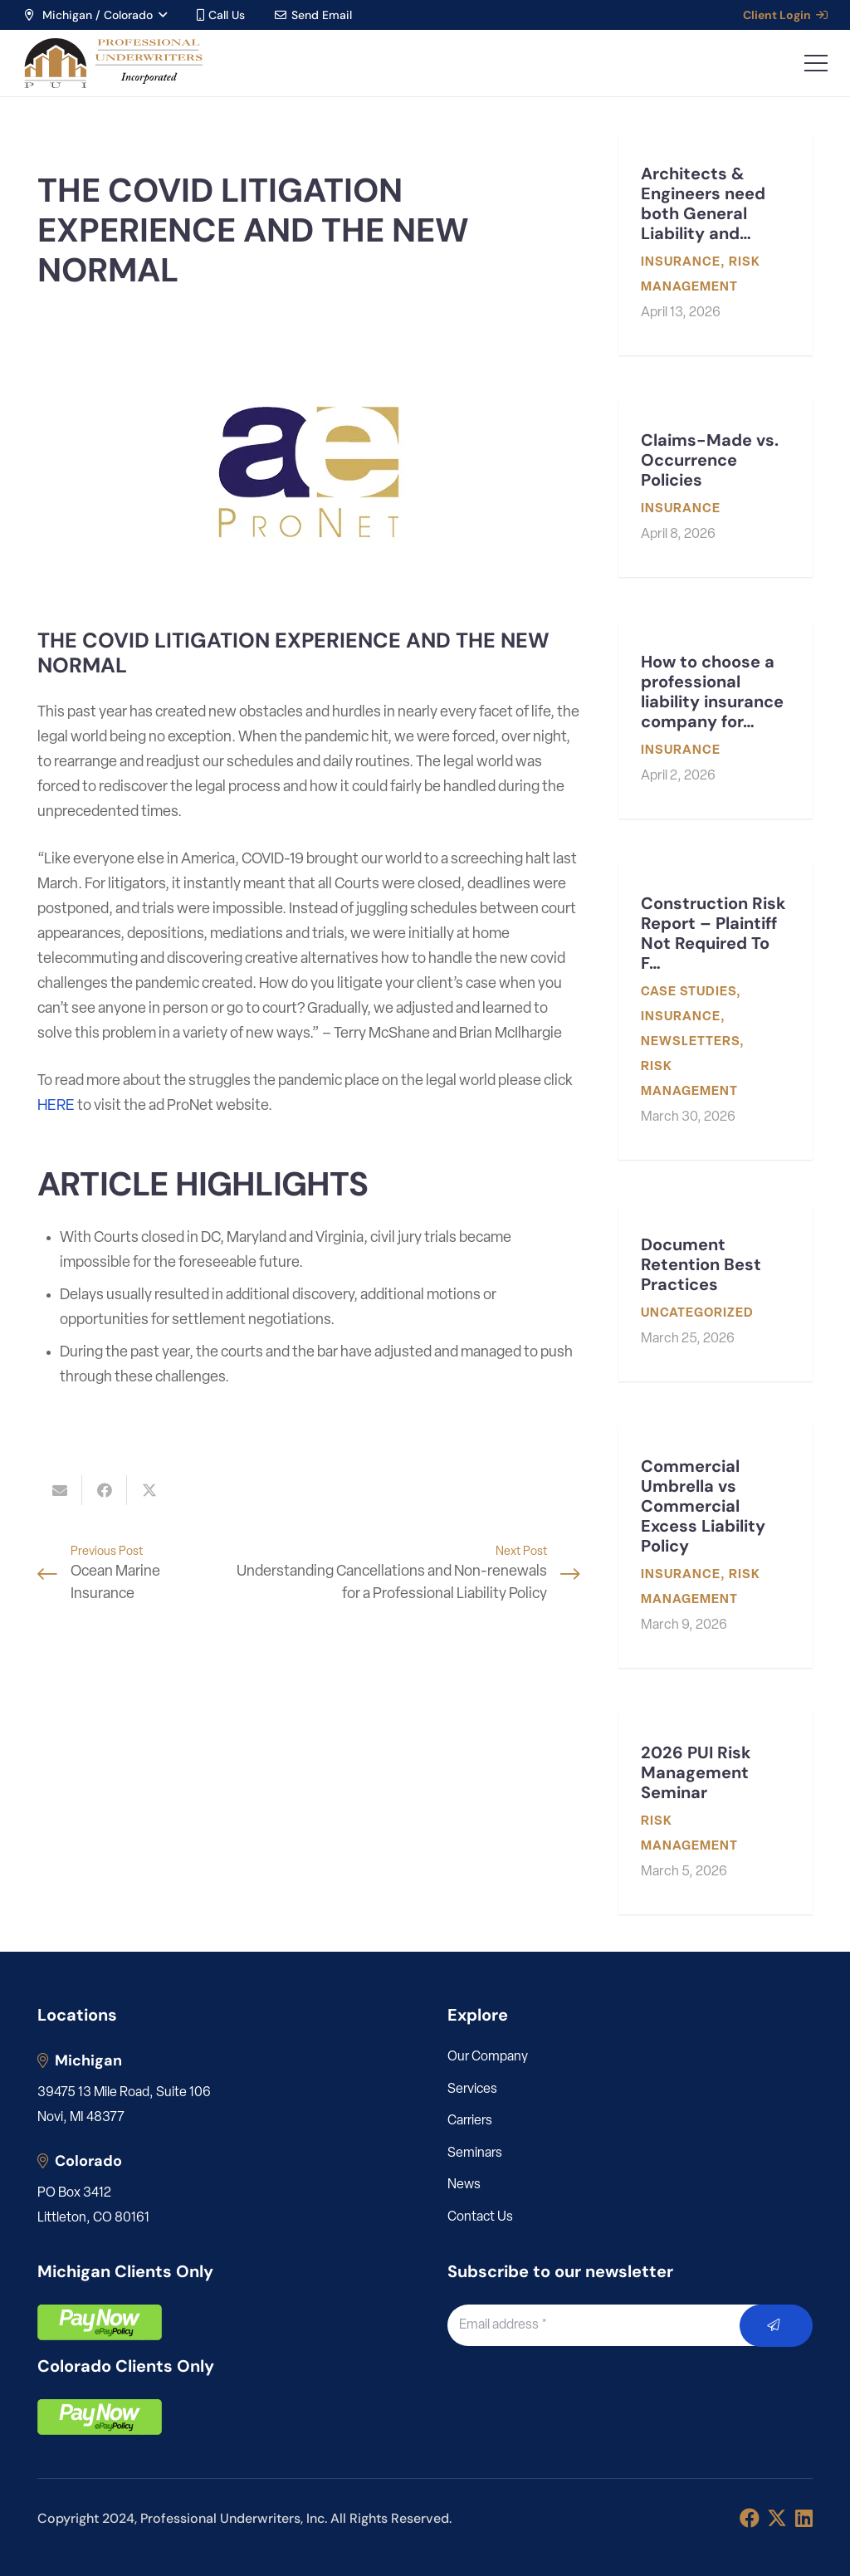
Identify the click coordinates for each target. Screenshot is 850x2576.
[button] (94, 15)
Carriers (469, 2121)
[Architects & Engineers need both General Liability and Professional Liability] (715, 244)
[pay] (99, 2322)
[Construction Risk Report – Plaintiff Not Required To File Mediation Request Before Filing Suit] (715, 1011)
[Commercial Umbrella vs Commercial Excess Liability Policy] (715, 1547)
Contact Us (480, 2217)
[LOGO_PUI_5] (112, 63)
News (464, 2185)
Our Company (487, 2057)
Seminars (474, 2153)
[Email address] (612, 2325)
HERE (56, 1106)
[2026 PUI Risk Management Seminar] (715, 1813)
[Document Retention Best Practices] (715, 1293)
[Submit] (776, 2326)
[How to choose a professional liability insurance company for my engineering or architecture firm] (715, 720)
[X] (777, 2518)
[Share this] (104, 1490)
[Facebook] (750, 2518)
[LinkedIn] (804, 2518)
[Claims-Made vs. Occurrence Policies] (715, 488)
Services (472, 2089)
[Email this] (59, 1490)
